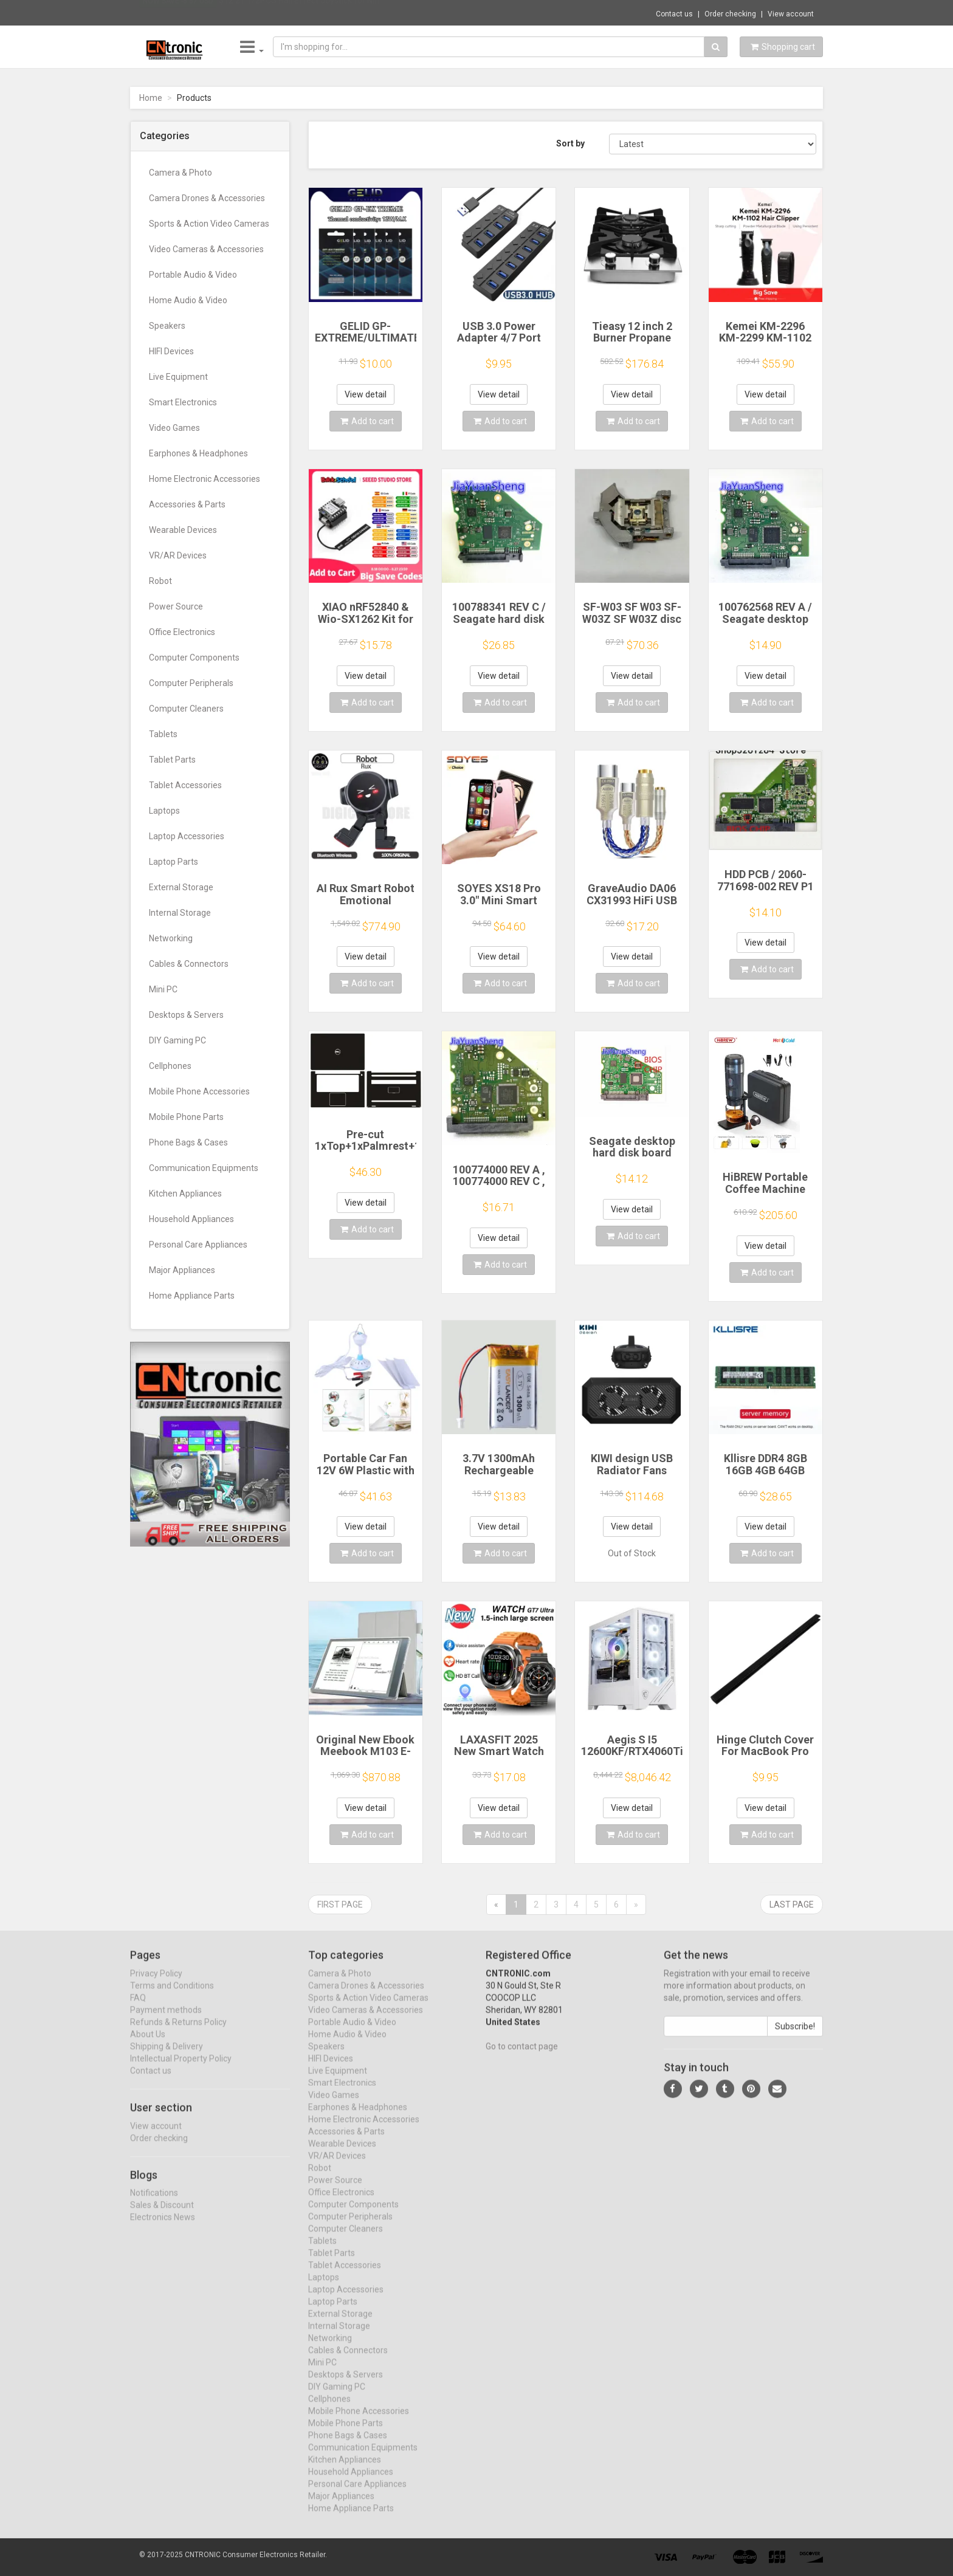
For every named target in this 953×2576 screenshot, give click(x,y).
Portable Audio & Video (193, 275)
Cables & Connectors (189, 964)
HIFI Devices (171, 351)
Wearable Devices (183, 530)
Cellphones (170, 1066)
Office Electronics (182, 632)
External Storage (181, 887)
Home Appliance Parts (192, 1295)
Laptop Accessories (186, 836)
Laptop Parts (173, 862)
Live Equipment (178, 377)
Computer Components (194, 657)
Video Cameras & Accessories (206, 249)
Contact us (674, 14)
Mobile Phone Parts (186, 1117)
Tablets (163, 734)
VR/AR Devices (178, 555)
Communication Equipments (203, 1168)
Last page (791, 1904)
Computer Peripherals (191, 683)
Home (150, 98)
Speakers (167, 326)
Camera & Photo (180, 172)
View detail (366, 394)
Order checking (730, 14)
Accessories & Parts (187, 504)
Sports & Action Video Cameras (209, 223)
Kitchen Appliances (185, 1193)
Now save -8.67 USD (178, 13)
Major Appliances (182, 1270)
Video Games (174, 428)
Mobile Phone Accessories (199, 1091)
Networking (171, 938)
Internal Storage (180, 913)
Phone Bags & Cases (188, 1142)
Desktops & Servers (186, 1015)
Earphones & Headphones (198, 453)
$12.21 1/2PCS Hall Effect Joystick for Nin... (302, 12)
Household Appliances (191, 1219)
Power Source (176, 606)
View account (791, 14)
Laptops (164, 811)
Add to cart (367, 421)
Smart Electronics (183, 402)
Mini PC (163, 989)
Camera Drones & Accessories (207, 198)
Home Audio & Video (188, 300)
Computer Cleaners (186, 708)
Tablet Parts (172, 759)
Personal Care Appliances (198, 1244)
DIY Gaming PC (177, 1040)
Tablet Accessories (185, 785)
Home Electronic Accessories (204, 479)
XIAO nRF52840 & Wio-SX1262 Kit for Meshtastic (365, 618)
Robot (160, 581)
